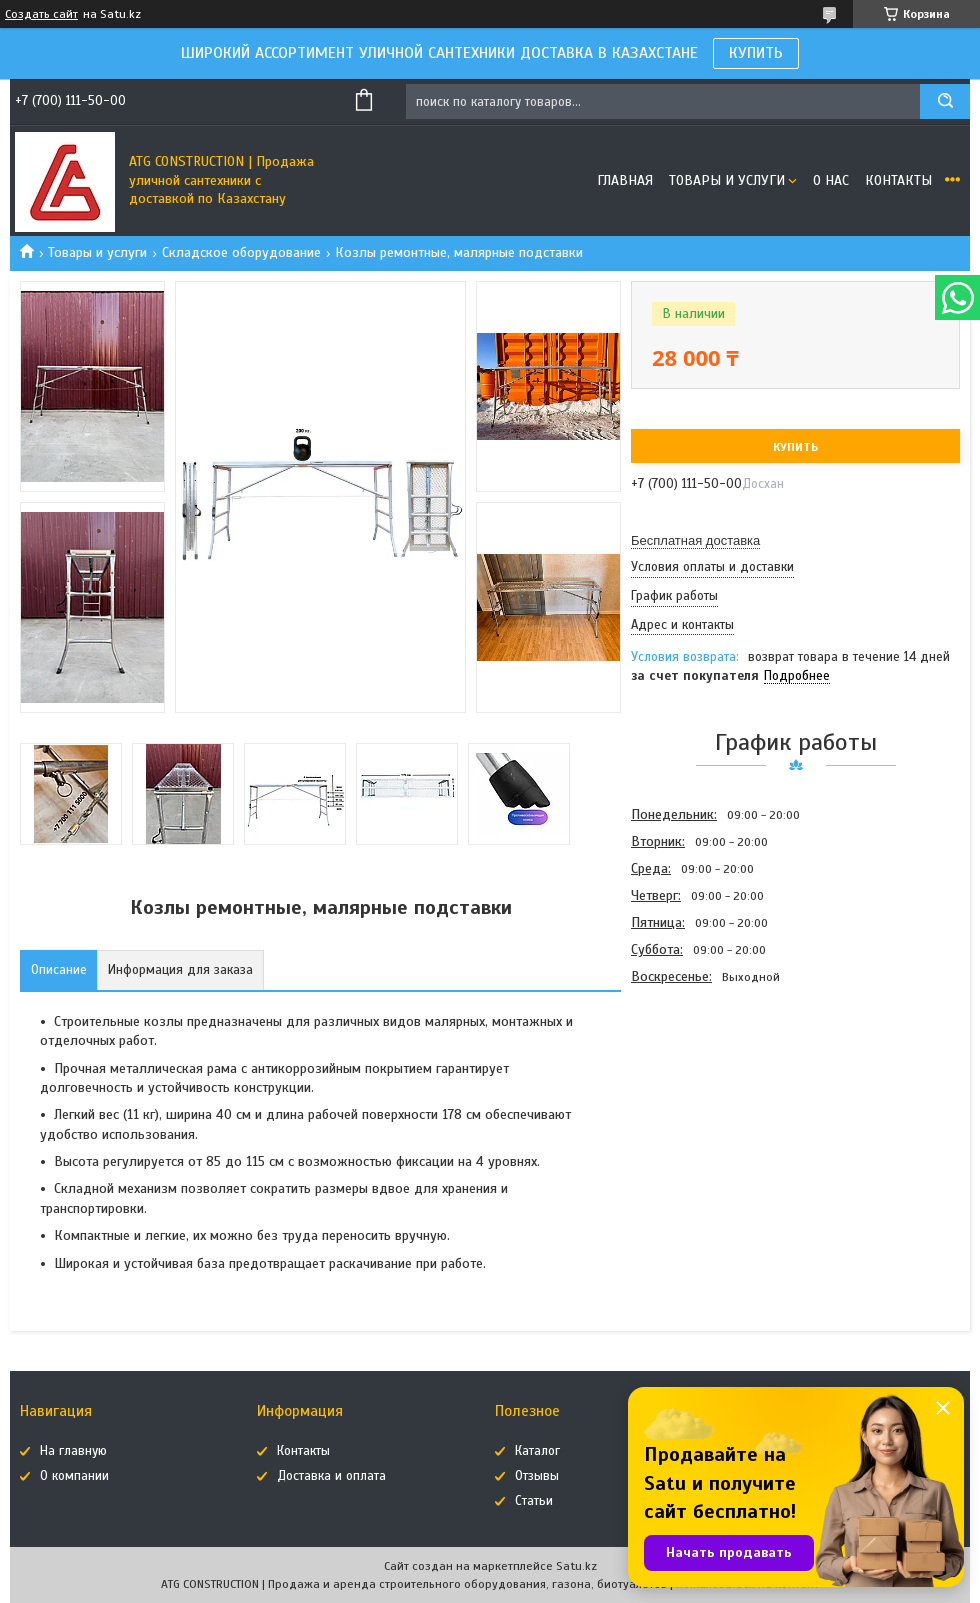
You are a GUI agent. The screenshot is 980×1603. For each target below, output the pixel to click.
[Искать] (945, 101)
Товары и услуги (727, 180)
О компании (74, 1476)
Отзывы (537, 1476)
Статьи (534, 1501)
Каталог (537, 1451)
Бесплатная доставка (695, 540)
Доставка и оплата (331, 1476)
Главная (625, 180)
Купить (795, 447)
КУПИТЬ (756, 53)
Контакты (898, 180)
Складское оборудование (241, 252)
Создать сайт (41, 14)
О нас (831, 180)
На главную (73, 1451)
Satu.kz (576, 1566)
